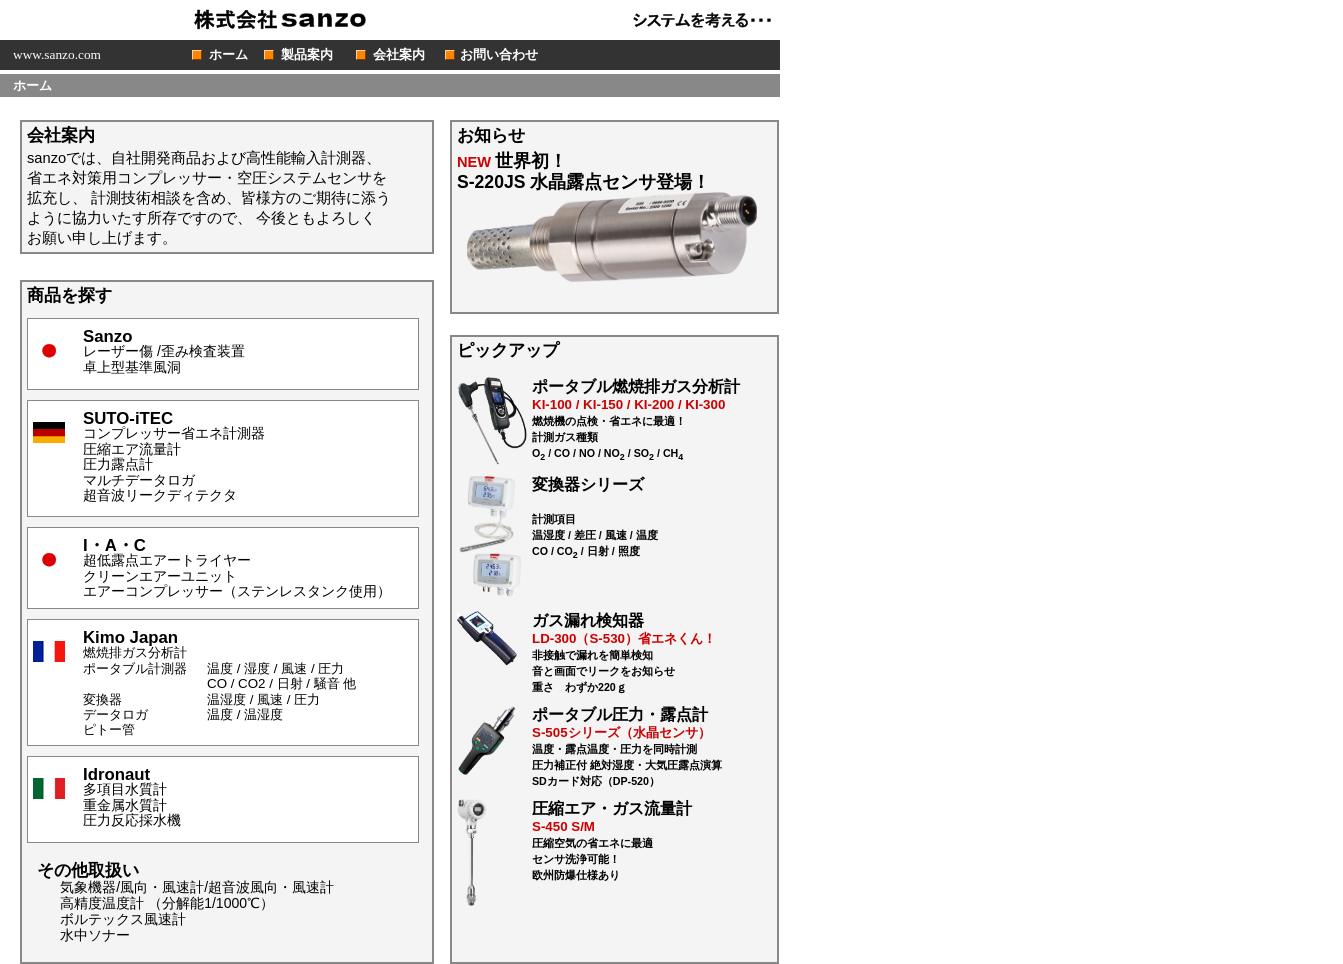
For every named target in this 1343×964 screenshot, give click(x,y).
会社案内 (399, 54)
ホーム (228, 54)
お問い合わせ (499, 54)
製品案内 (307, 54)
